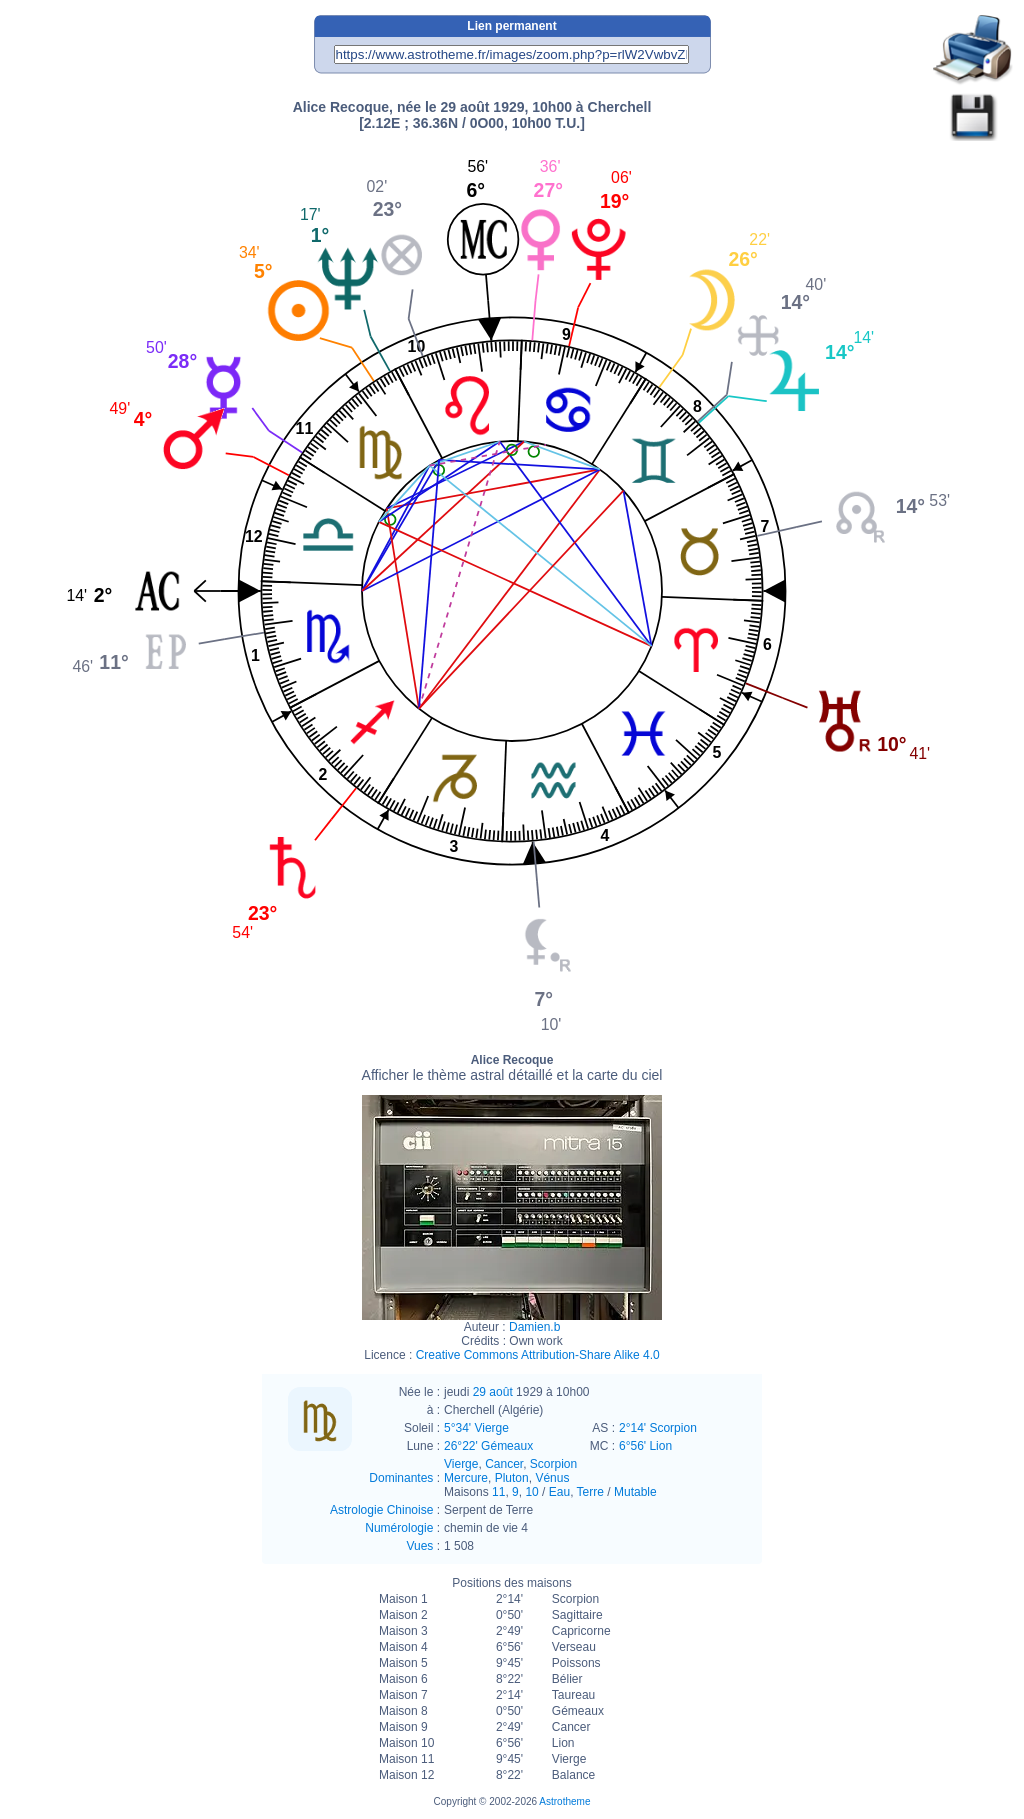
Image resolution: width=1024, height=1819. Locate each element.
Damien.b (534, 1327)
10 (531, 1492)
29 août (493, 1392)
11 (498, 1492)
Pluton (512, 1478)
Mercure (466, 1478)
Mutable (635, 1492)
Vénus (552, 1478)
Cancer (504, 1464)
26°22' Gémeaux (488, 1446)
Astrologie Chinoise (381, 1510)
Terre (590, 1492)
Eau (559, 1492)
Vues (419, 1546)
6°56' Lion (645, 1446)
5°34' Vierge (476, 1428)
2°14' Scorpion (658, 1428)
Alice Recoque (512, 1068)
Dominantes (401, 1478)
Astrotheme (564, 1801)
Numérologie (399, 1528)
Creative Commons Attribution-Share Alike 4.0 (538, 1355)
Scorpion (553, 1464)
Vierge (461, 1464)
